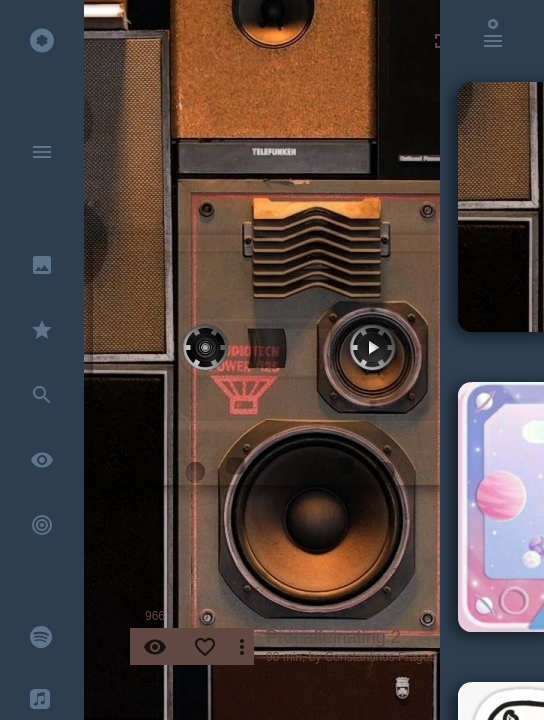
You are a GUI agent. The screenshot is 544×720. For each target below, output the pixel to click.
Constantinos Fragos (380, 657)
